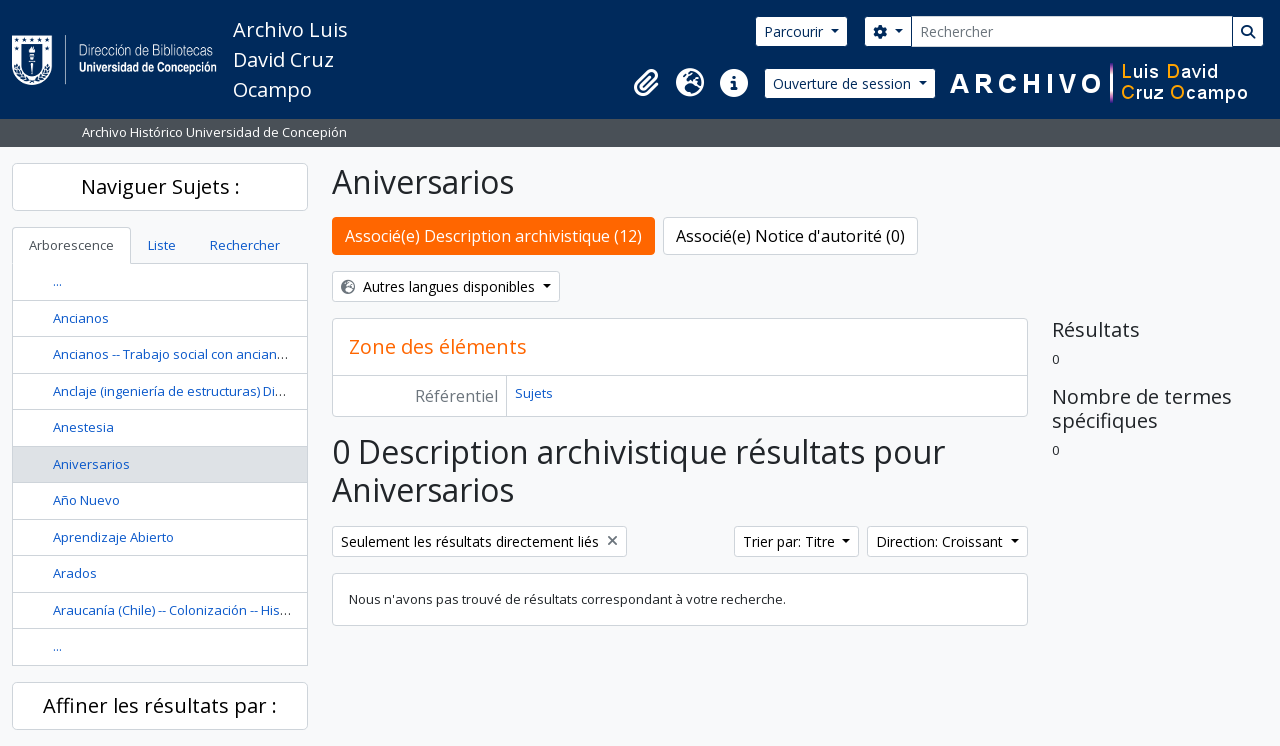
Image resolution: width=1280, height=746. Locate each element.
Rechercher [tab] (245, 245)
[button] (646, 83)
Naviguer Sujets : (160, 186)
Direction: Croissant (941, 541)
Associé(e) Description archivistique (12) (493, 236)
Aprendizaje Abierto (113, 537)
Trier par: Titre (791, 541)
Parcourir (795, 31)
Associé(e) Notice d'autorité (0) (790, 236)
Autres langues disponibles (440, 286)
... (57, 281)
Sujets (534, 393)
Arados (75, 573)
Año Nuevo (86, 500)
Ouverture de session (844, 83)
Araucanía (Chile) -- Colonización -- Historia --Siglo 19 (209, 610)
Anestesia (83, 427)
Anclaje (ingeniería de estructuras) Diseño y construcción (224, 391)
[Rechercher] (1072, 31)
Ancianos (81, 318)
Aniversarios (91, 464)
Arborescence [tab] (71, 245)
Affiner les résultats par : (160, 705)
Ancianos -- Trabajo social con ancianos (172, 354)
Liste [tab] (162, 245)
